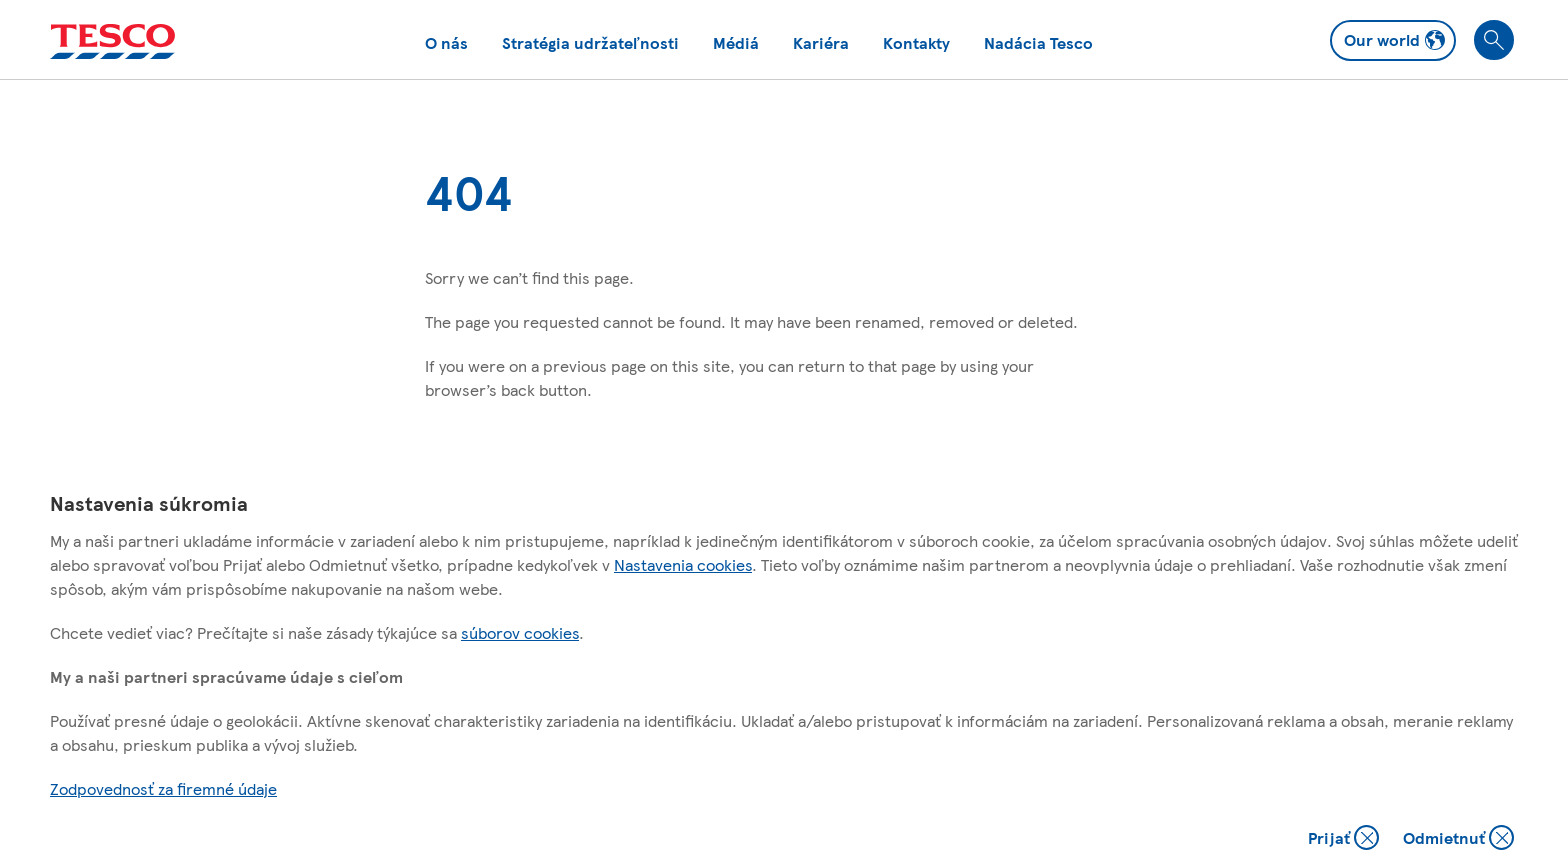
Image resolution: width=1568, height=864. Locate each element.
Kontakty (916, 42)
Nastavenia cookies (683, 564)
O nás (446, 42)
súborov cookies (520, 632)
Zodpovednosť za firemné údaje (163, 788)
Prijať (1345, 839)
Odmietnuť (1458, 839)
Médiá (736, 42)
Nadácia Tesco (1038, 42)
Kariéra (821, 42)
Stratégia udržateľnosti (590, 42)
